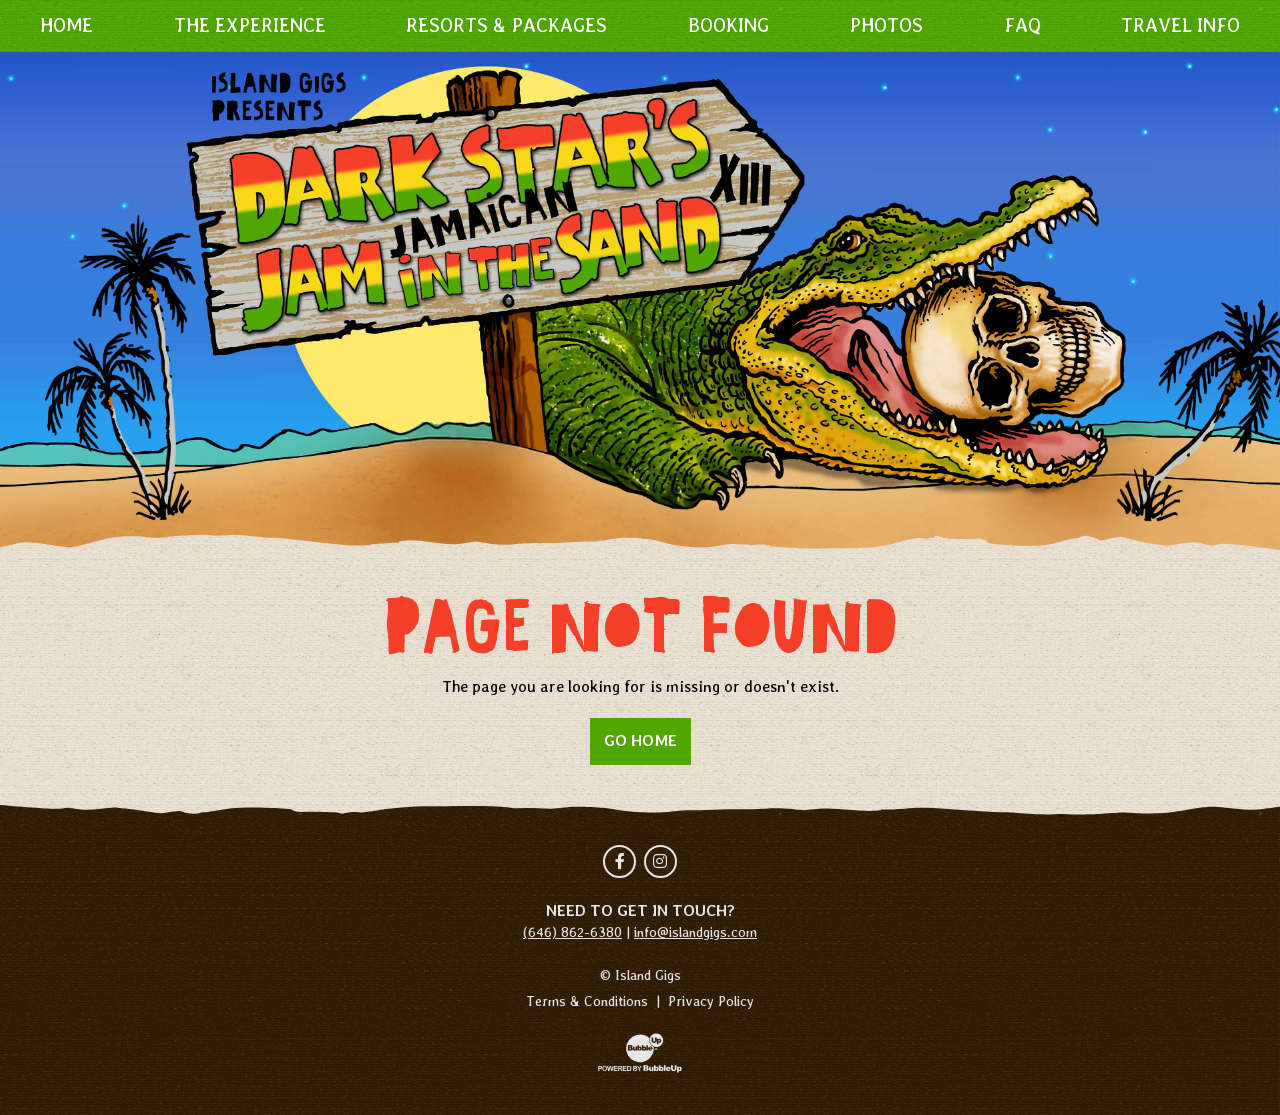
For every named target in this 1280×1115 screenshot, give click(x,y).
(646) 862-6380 (572, 932)
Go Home (640, 740)
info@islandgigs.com (695, 932)
